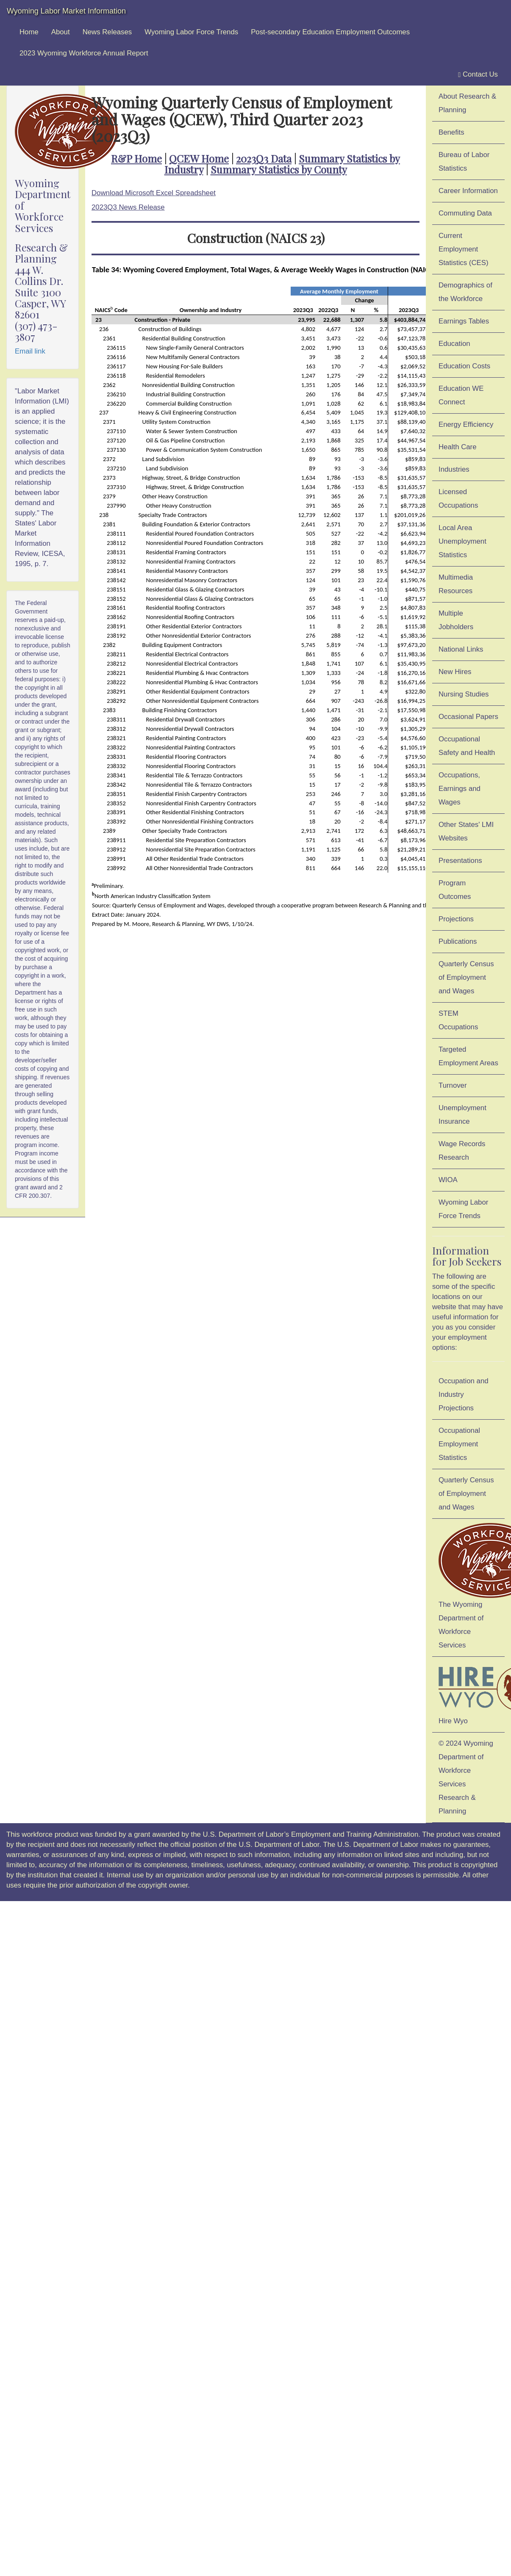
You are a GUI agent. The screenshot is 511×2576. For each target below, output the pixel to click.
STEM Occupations (458, 1020)
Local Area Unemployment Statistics (462, 541)
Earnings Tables (464, 321)
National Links (461, 649)
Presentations (460, 861)
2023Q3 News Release (128, 207)
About (60, 32)
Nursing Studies (464, 694)
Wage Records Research (462, 1150)
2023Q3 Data (264, 158)
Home (29, 32)
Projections (456, 919)
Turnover (453, 1085)
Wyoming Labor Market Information (66, 11)
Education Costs (464, 366)
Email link (30, 351)
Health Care (458, 447)
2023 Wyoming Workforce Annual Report (83, 53)
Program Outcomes (455, 890)
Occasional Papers (468, 717)
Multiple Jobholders (456, 620)
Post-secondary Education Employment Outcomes (330, 32)
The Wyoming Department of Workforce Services (472, 1586)
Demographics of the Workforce (465, 292)
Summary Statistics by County (279, 169)
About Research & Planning (467, 103)
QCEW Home (199, 158)
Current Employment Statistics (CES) (464, 249)
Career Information (468, 191)
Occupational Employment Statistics (459, 1444)
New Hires (455, 672)
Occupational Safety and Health (467, 746)
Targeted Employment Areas (468, 1056)
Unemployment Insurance (462, 1114)
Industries (454, 469)
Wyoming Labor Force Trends (191, 32)
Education (454, 344)
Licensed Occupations (458, 498)
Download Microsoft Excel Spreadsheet (154, 193)
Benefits (451, 132)
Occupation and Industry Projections (464, 1394)
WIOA (448, 1180)
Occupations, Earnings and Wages (459, 788)
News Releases (107, 32)
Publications (458, 941)
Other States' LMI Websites (466, 831)
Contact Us (478, 74)
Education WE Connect (461, 395)
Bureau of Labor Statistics (464, 161)
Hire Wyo (472, 1693)
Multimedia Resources (456, 584)
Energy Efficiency (466, 424)
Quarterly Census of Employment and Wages (466, 977)
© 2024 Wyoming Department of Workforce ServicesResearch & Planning (466, 1777)
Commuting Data (465, 213)
